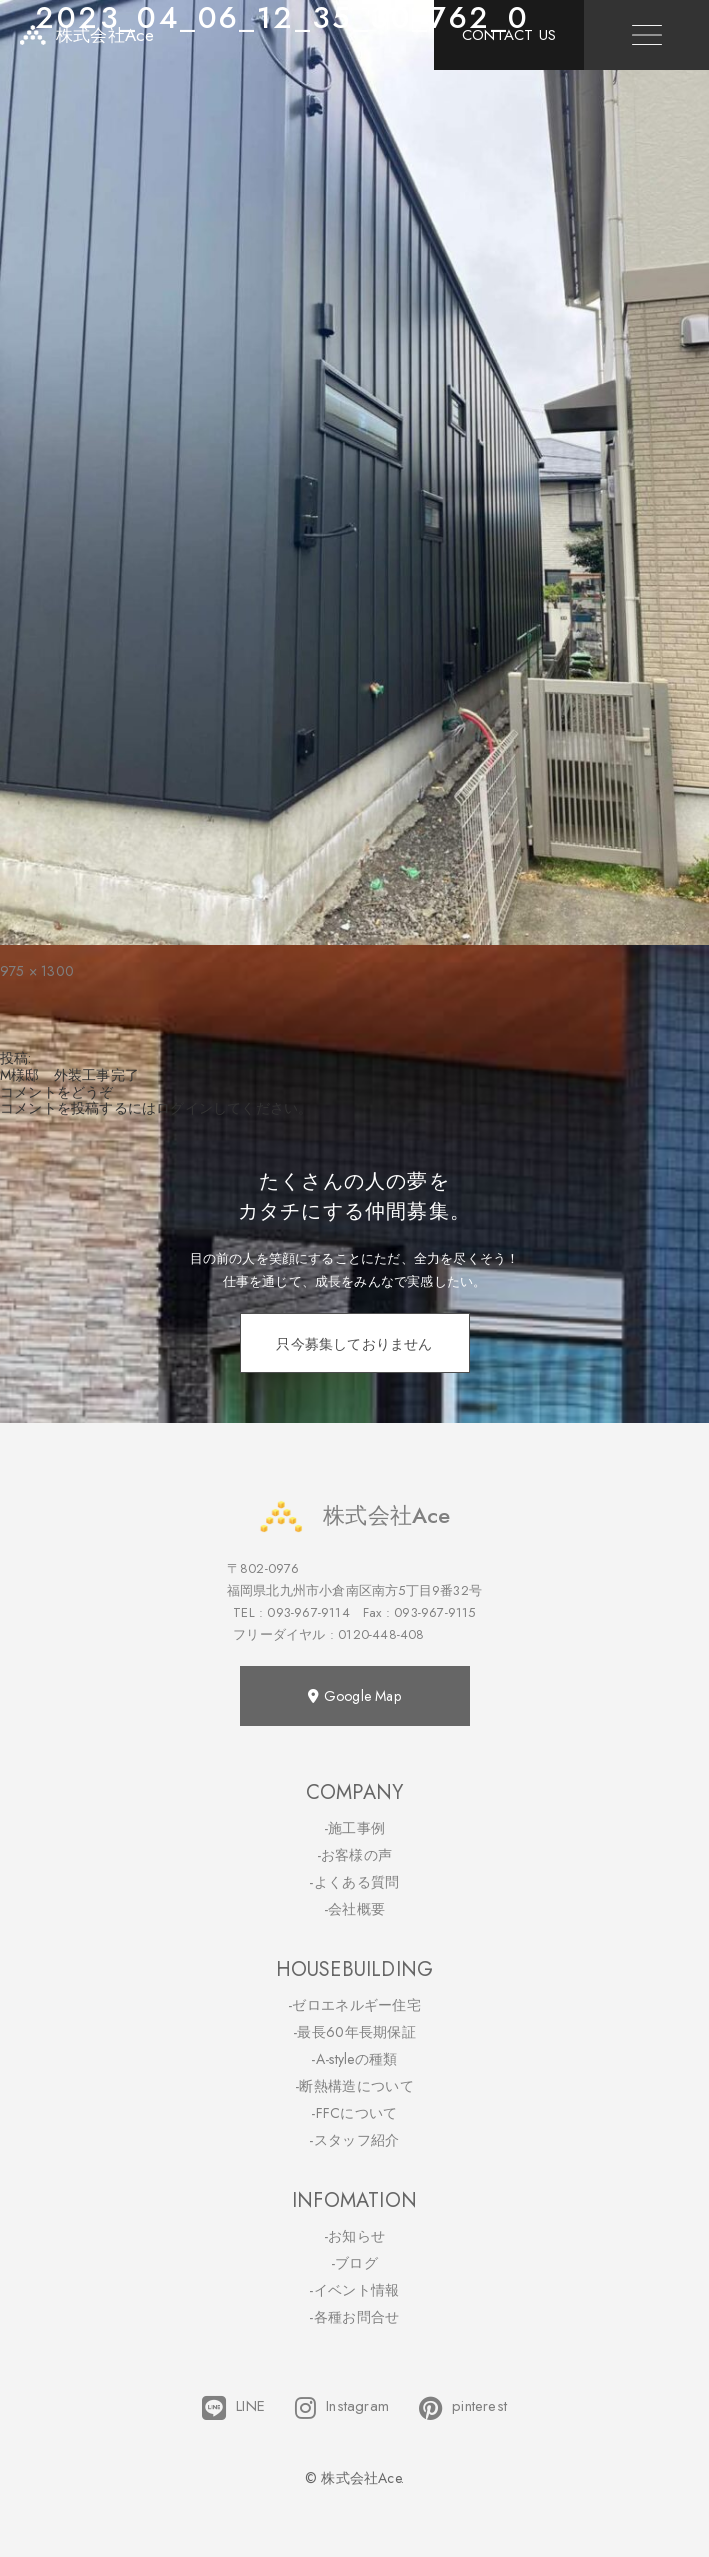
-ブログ (354, 2263)
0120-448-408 (381, 1634)
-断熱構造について (354, 2086)
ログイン (184, 1108)
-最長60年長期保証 (354, 2032)
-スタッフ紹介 (354, 2140)
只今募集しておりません (354, 1344)
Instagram (342, 2408)
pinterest (463, 2408)
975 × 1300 (37, 971)
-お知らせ (355, 2236)
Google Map (354, 1696)
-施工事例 (355, 1828)
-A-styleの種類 (354, 2059)
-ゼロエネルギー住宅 (354, 2005)
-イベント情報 (354, 2290)
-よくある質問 (354, 1882)
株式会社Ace (354, 1515)
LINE (233, 2408)
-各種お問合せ (354, 2317)
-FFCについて (354, 2113)
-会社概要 (355, 1909)
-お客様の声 (355, 1855)
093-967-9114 (308, 1612)
